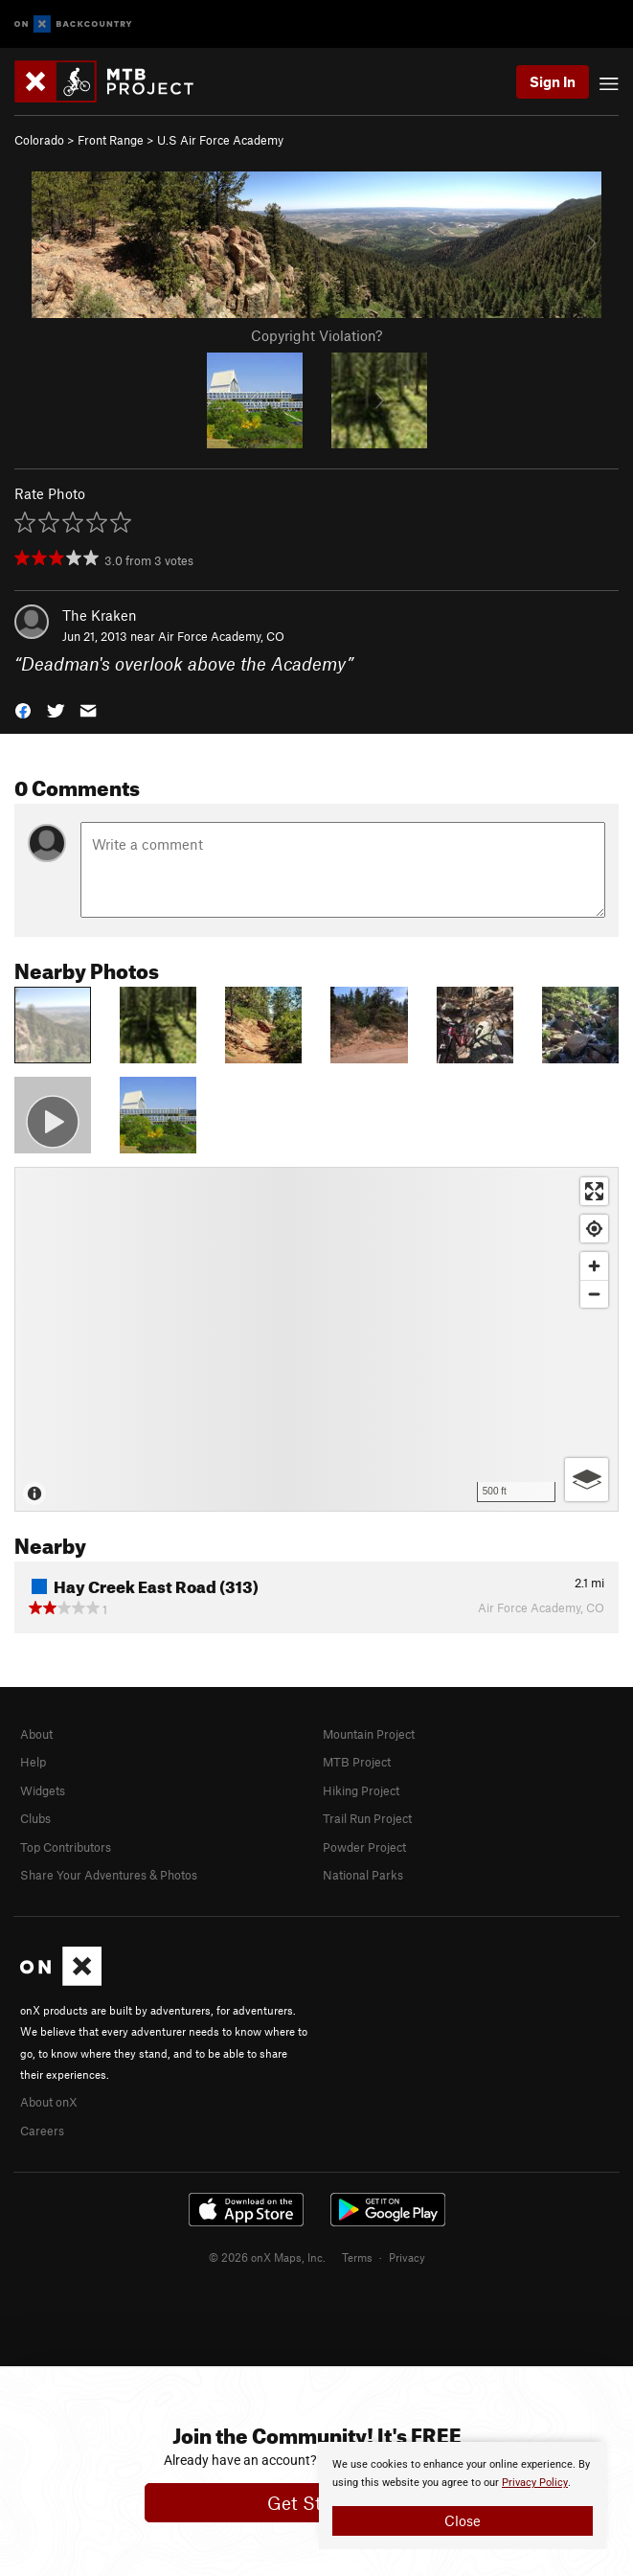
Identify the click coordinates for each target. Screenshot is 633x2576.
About (36, 1734)
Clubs (35, 1818)
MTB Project (357, 1761)
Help (33, 1761)
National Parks (363, 1874)
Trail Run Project (367, 1818)
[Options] (586, 1479)
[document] (462, 2495)
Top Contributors (65, 1847)
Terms (357, 2257)
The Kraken (99, 615)
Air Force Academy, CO (221, 636)
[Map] (316, 1339)
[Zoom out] (594, 1294)
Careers (42, 2130)
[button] (23, 709)
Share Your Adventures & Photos (108, 1874)
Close (462, 2520)
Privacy (407, 2257)
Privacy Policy (535, 2482)
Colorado (39, 140)
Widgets (42, 1790)
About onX (49, 2101)
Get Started (316, 2503)
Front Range (111, 140)
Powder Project (364, 1847)
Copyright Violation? (316, 335)
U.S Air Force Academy (220, 140)
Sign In (553, 81)
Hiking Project (361, 1790)
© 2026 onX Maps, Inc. (267, 2257)
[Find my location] (594, 1228)
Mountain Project (369, 1734)
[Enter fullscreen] (594, 1191)
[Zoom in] (594, 1266)
